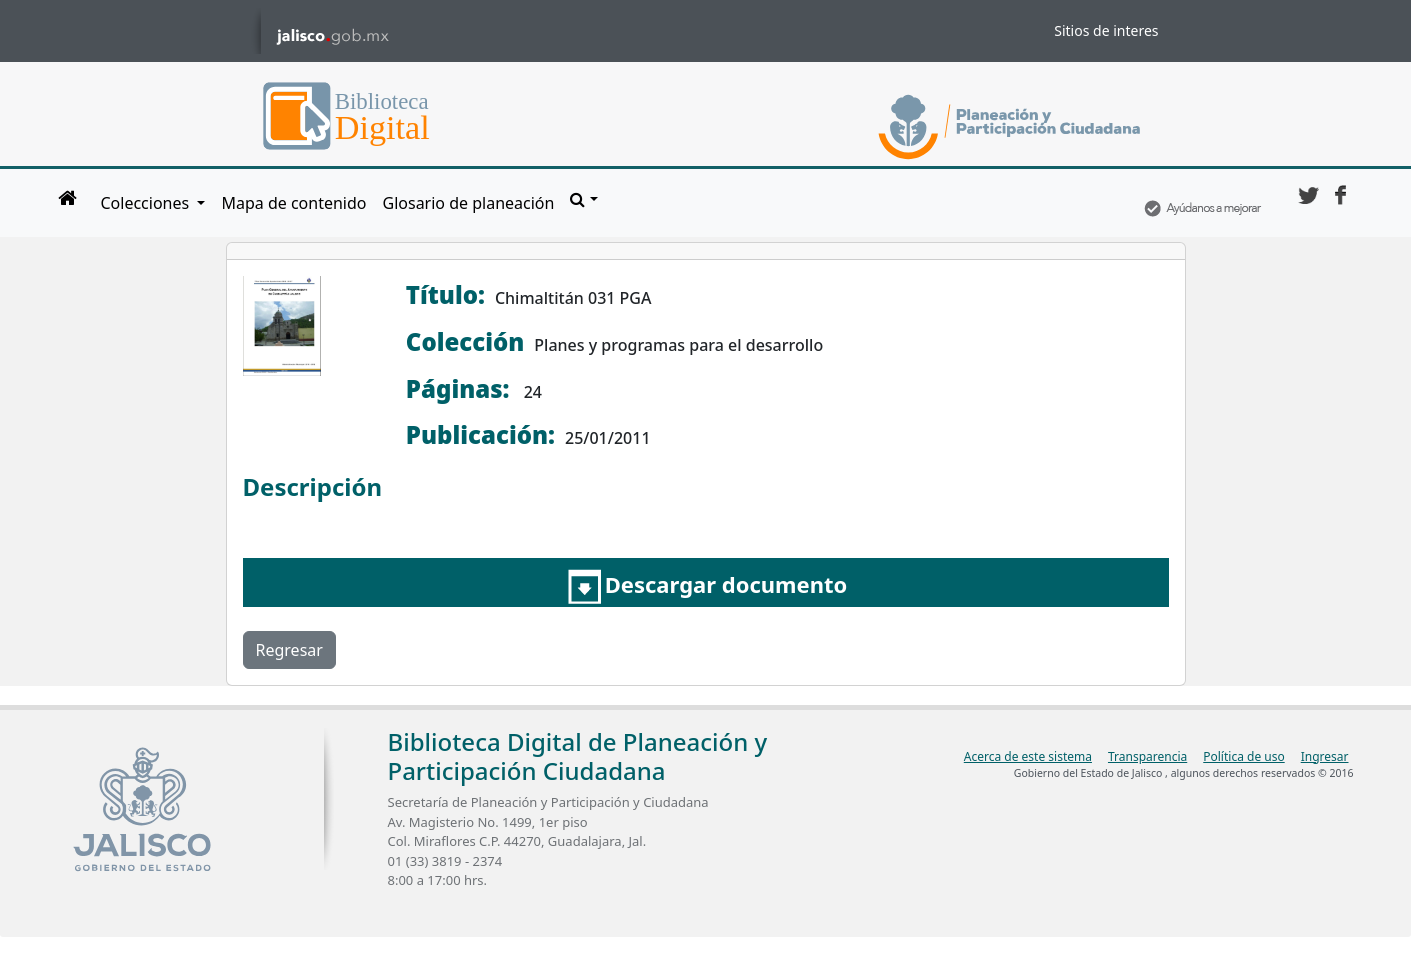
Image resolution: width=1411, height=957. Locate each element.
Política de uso (1243, 756)
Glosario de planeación (469, 203)
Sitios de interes (1106, 30)
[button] (583, 199)
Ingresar (1325, 756)
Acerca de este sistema (1028, 756)
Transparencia (1147, 756)
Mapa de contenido (293, 203)
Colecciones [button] (147, 203)
